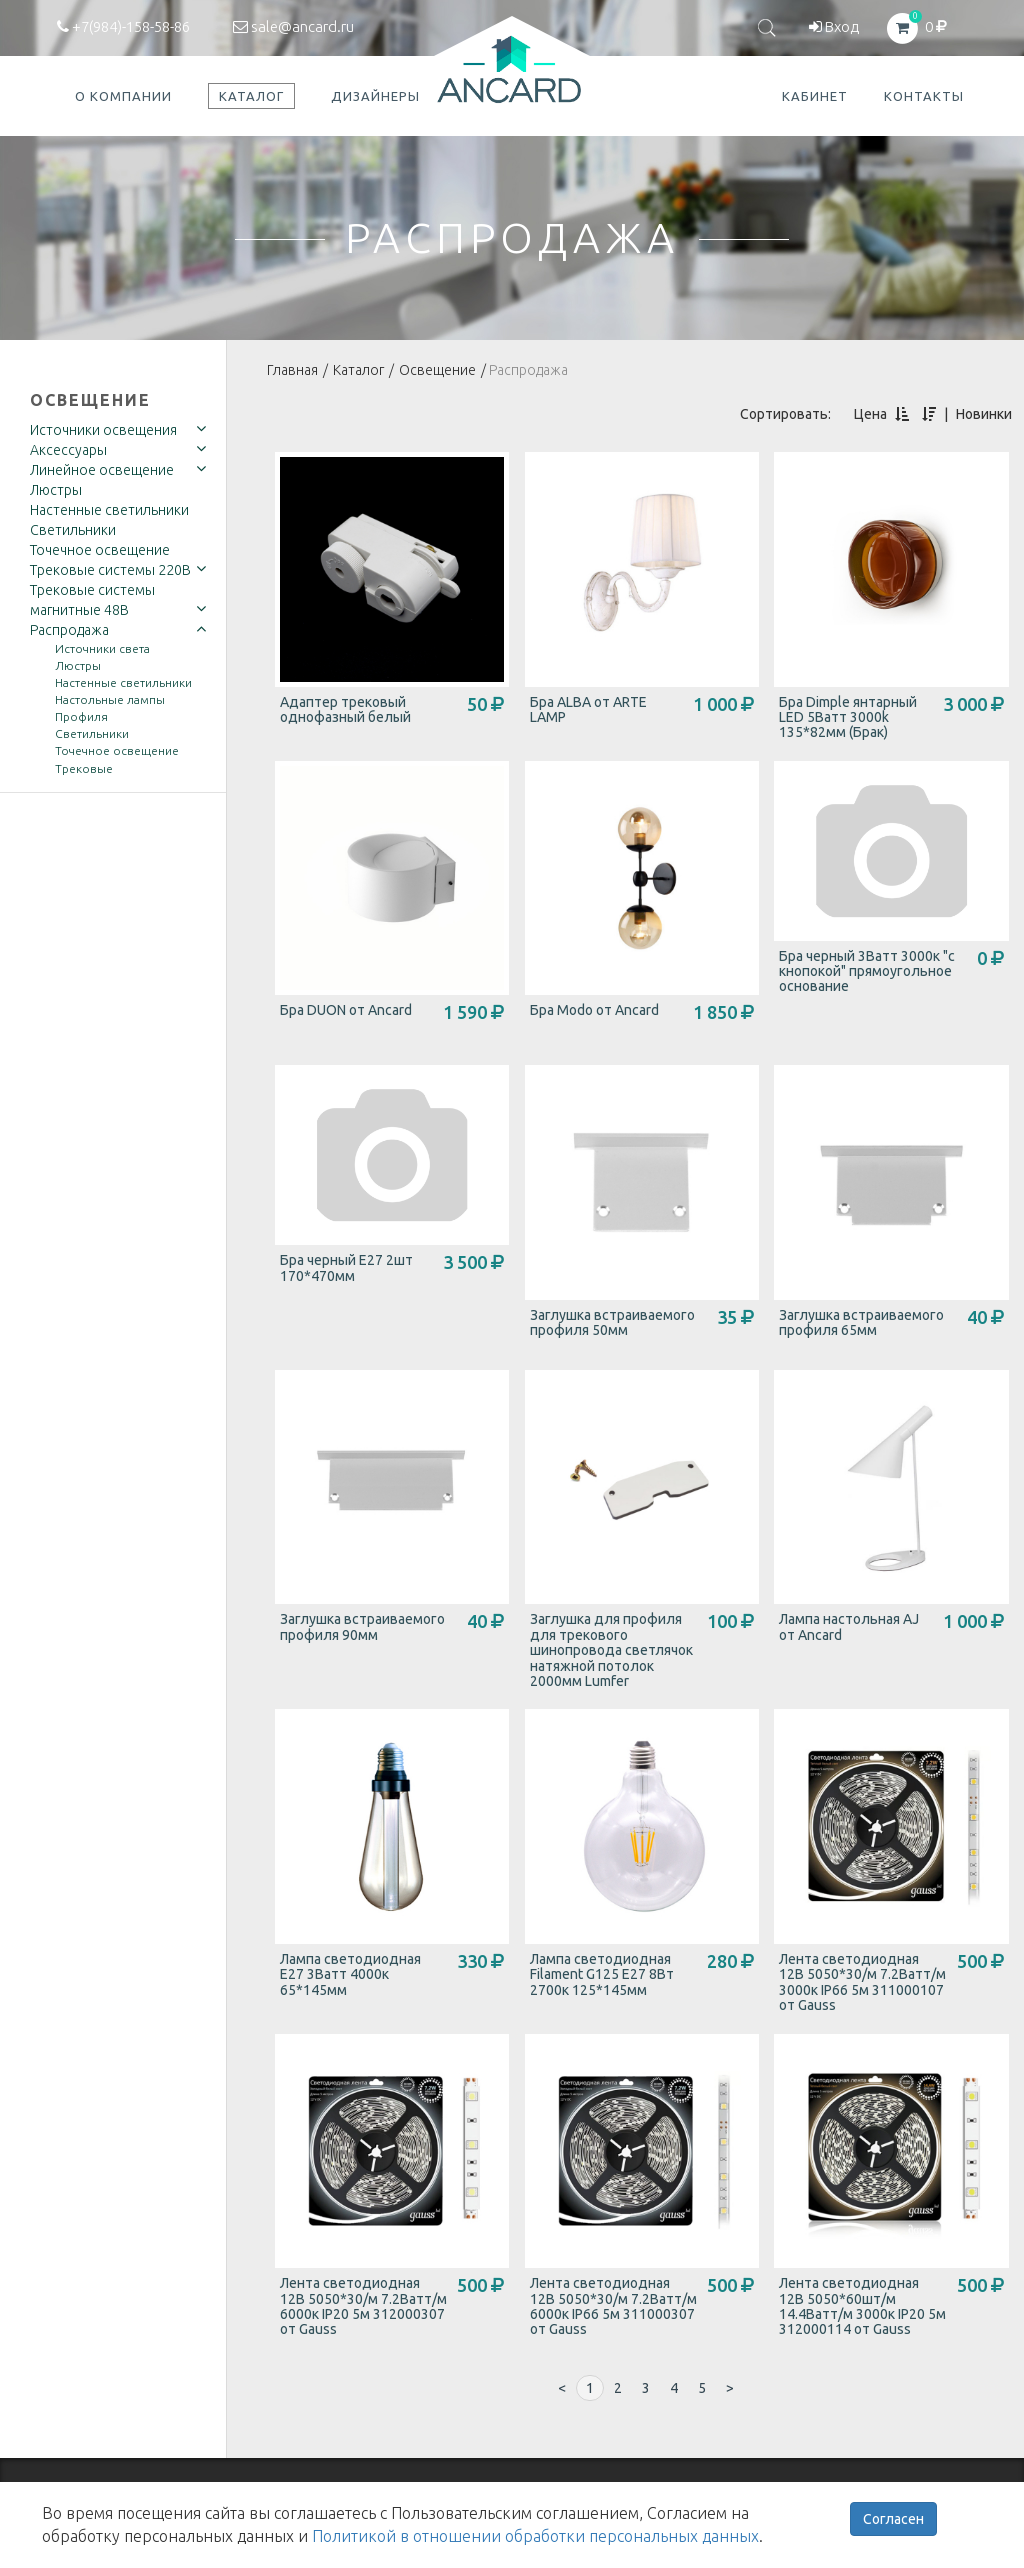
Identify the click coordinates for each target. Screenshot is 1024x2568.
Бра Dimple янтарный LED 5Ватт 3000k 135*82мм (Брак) (848, 717)
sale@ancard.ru (293, 26)
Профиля (81, 716)
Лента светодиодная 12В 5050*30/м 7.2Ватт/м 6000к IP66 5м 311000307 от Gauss (613, 2306)
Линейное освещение (102, 470)
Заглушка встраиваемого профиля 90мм (362, 1626)
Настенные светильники (109, 510)
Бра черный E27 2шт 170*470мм (346, 1267)
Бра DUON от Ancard (346, 1010)
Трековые (84, 768)
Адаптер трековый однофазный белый (345, 709)
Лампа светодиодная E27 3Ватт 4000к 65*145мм (350, 1974)
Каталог (358, 370)
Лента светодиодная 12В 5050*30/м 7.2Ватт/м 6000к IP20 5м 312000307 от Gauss (363, 2306)
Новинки (984, 414)
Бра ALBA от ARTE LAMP (588, 709)
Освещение (90, 400)
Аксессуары (68, 450)
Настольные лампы (110, 699)
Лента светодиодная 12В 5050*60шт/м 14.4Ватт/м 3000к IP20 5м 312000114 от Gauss (862, 2306)
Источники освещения (103, 430)
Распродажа (69, 630)
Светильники (73, 530)
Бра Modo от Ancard (594, 1010)
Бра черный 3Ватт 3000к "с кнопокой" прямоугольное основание (867, 971)
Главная (292, 370)
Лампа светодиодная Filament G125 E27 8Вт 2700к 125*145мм (602, 1974)
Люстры (56, 490)
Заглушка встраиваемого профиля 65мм (861, 1322)
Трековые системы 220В (110, 570)
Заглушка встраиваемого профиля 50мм (612, 1322)
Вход (834, 26)
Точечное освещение (100, 550)
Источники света (102, 648)
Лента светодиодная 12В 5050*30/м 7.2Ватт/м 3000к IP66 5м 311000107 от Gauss (862, 1982)
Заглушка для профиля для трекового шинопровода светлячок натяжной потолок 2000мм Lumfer (611, 1650)
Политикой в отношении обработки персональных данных (535, 2536)
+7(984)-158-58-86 (123, 26)
